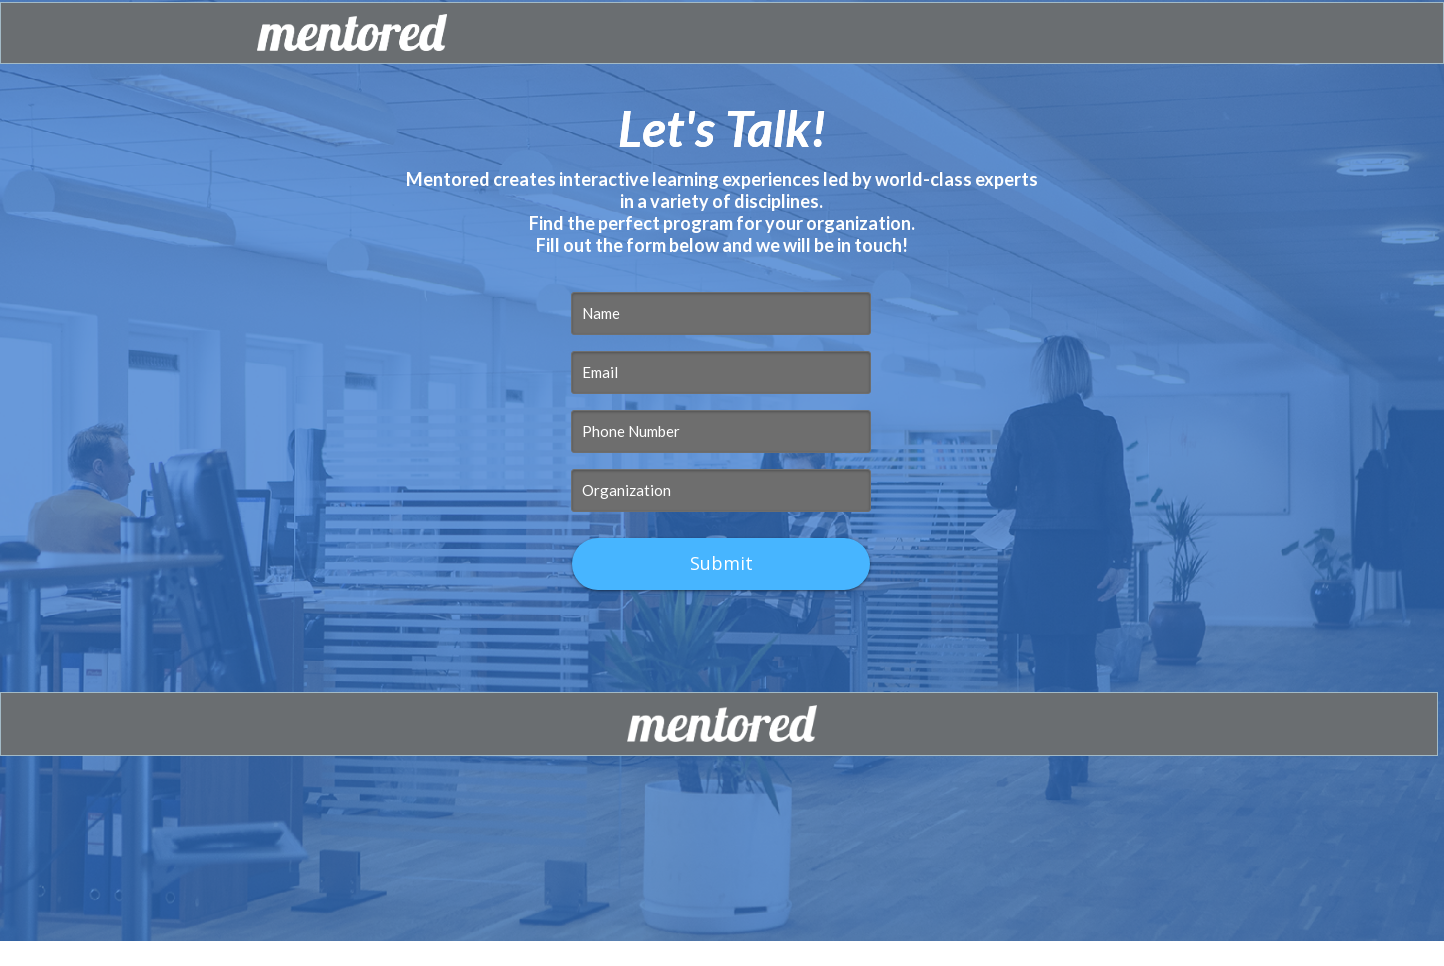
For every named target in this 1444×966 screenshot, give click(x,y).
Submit (721, 563)
